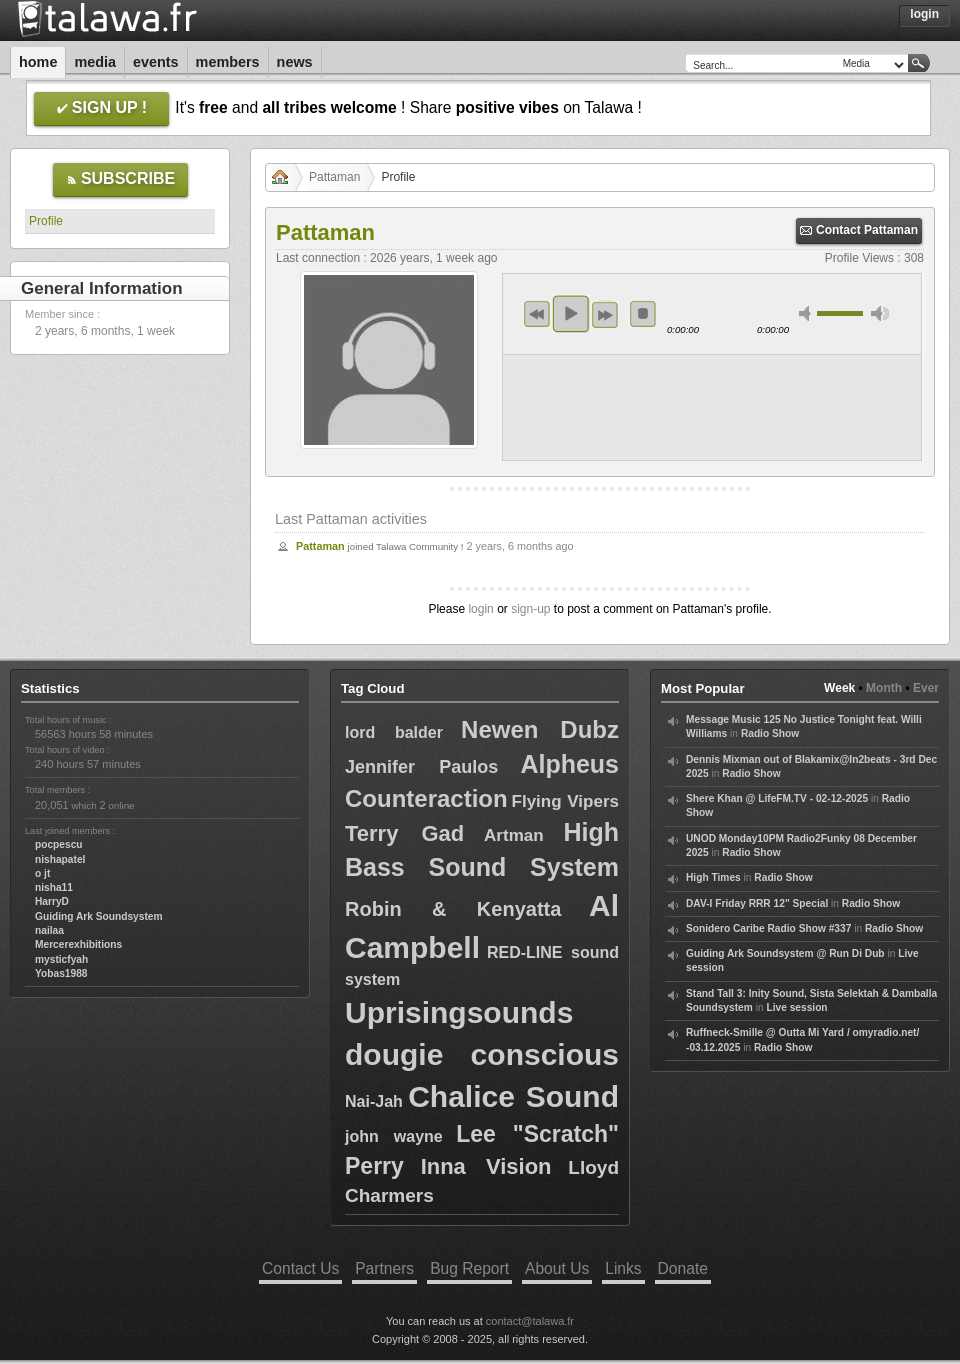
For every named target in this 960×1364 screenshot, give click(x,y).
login (480, 609)
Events (156, 62)
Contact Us (300, 1268)
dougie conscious (482, 1054)
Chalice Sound (513, 1096)
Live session (796, 1007)
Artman (514, 835)
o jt (42, 873)
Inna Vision (486, 1166)
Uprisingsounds (459, 1012)
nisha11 (54, 887)
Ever (926, 688)
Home (38, 62)
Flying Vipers (565, 801)
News (295, 62)
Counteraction (426, 798)
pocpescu (59, 844)
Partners (384, 1268)
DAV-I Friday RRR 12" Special (757, 903)
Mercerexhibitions (78, 944)
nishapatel (60, 859)
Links (623, 1268)
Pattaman (334, 177)
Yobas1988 (61, 973)
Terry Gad (404, 833)
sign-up (530, 609)
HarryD (52, 901)
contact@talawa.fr (530, 1321)
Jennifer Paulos (421, 767)
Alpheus (569, 764)
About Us (557, 1268)
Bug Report (469, 1268)
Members (228, 62)
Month (884, 688)
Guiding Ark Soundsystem (99, 916)
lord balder (394, 732)
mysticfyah (61, 959)
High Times (713, 877)
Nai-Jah (374, 1101)
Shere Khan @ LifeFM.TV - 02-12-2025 (777, 798)
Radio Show (770, 733)
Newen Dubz (540, 729)
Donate (683, 1268)
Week (839, 688)
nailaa (49, 930)
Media (95, 62)
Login (924, 14)
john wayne (394, 1136)
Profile (46, 221)
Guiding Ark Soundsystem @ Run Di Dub (785, 953)
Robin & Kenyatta (453, 909)
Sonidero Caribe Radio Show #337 (768, 928)
